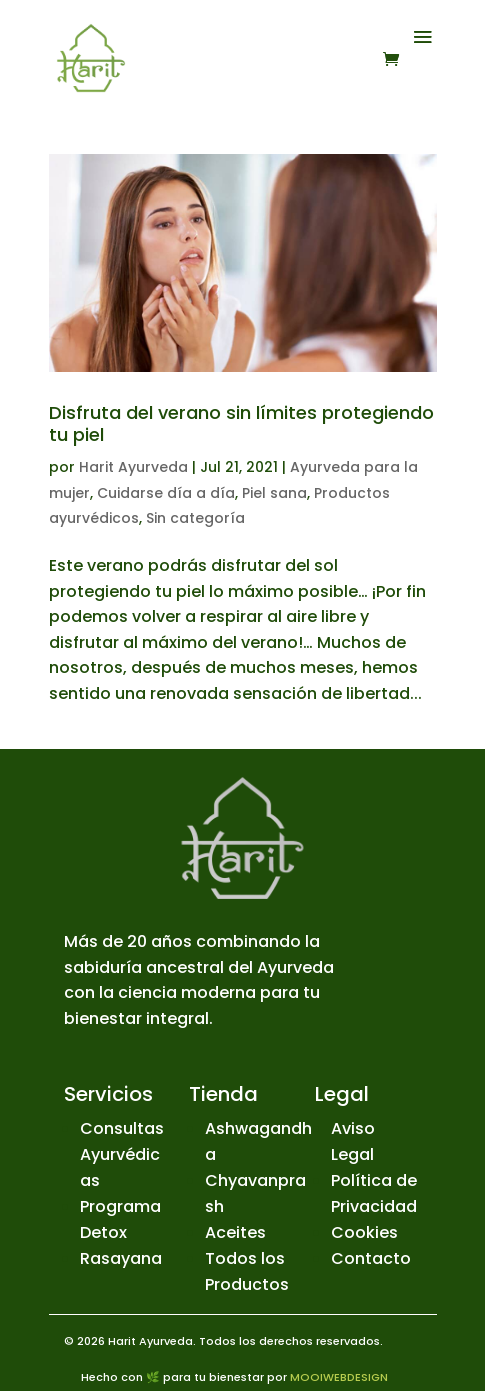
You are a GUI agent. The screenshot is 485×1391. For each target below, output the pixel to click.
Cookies (364, 1232)
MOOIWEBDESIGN (339, 1377)
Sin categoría (195, 518)
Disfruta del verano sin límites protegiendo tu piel (241, 423)
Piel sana (274, 493)
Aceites (235, 1232)
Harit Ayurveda (133, 467)
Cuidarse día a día (166, 493)
